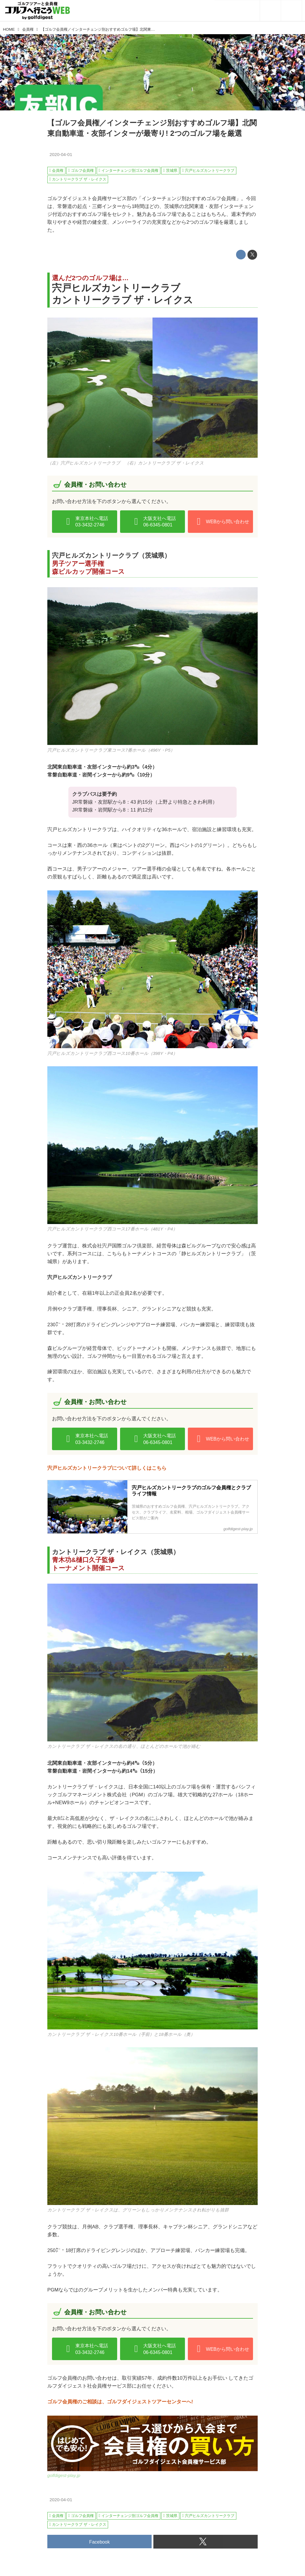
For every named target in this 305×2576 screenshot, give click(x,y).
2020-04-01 (61, 154)
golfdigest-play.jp (63, 2475)
